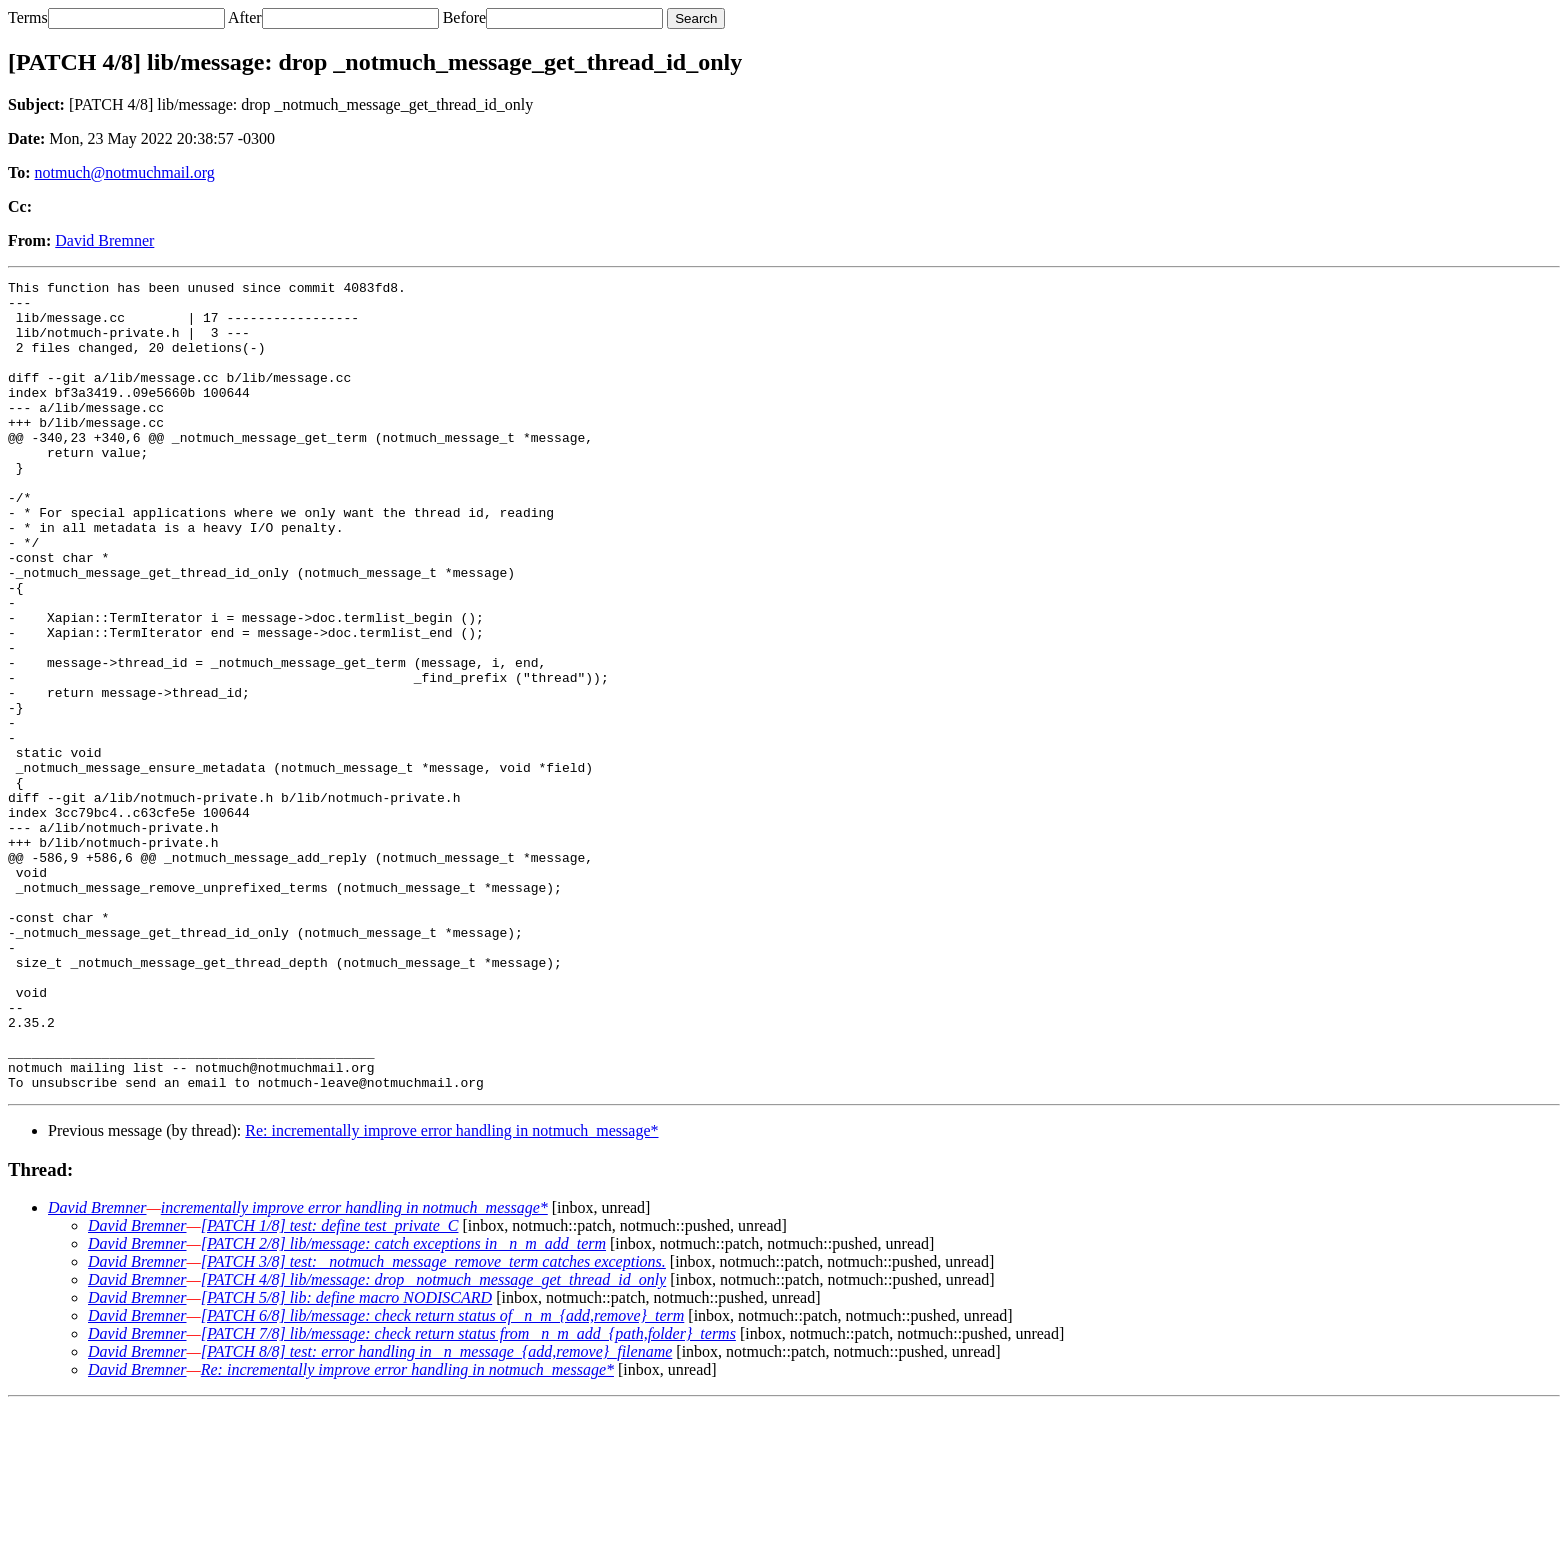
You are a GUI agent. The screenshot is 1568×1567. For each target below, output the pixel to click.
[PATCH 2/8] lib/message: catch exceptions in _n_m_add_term (403, 1405)
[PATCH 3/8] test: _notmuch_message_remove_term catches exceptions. (433, 1423)
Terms (28, 17)
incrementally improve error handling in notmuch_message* (354, 1369)
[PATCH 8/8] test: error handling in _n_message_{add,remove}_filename (437, 1513)
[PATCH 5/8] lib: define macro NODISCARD (346, 1459)
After (245, 17)
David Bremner (104, 240)
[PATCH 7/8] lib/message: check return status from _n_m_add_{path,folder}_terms (468, 1495)
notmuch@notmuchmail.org (125, 172)
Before (465, 17)
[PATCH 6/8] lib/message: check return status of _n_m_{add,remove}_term (443, 1477)
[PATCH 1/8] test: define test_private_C (330, 1387)
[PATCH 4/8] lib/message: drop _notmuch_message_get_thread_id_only (433, 1441)
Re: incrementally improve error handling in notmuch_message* (451, 1292)
